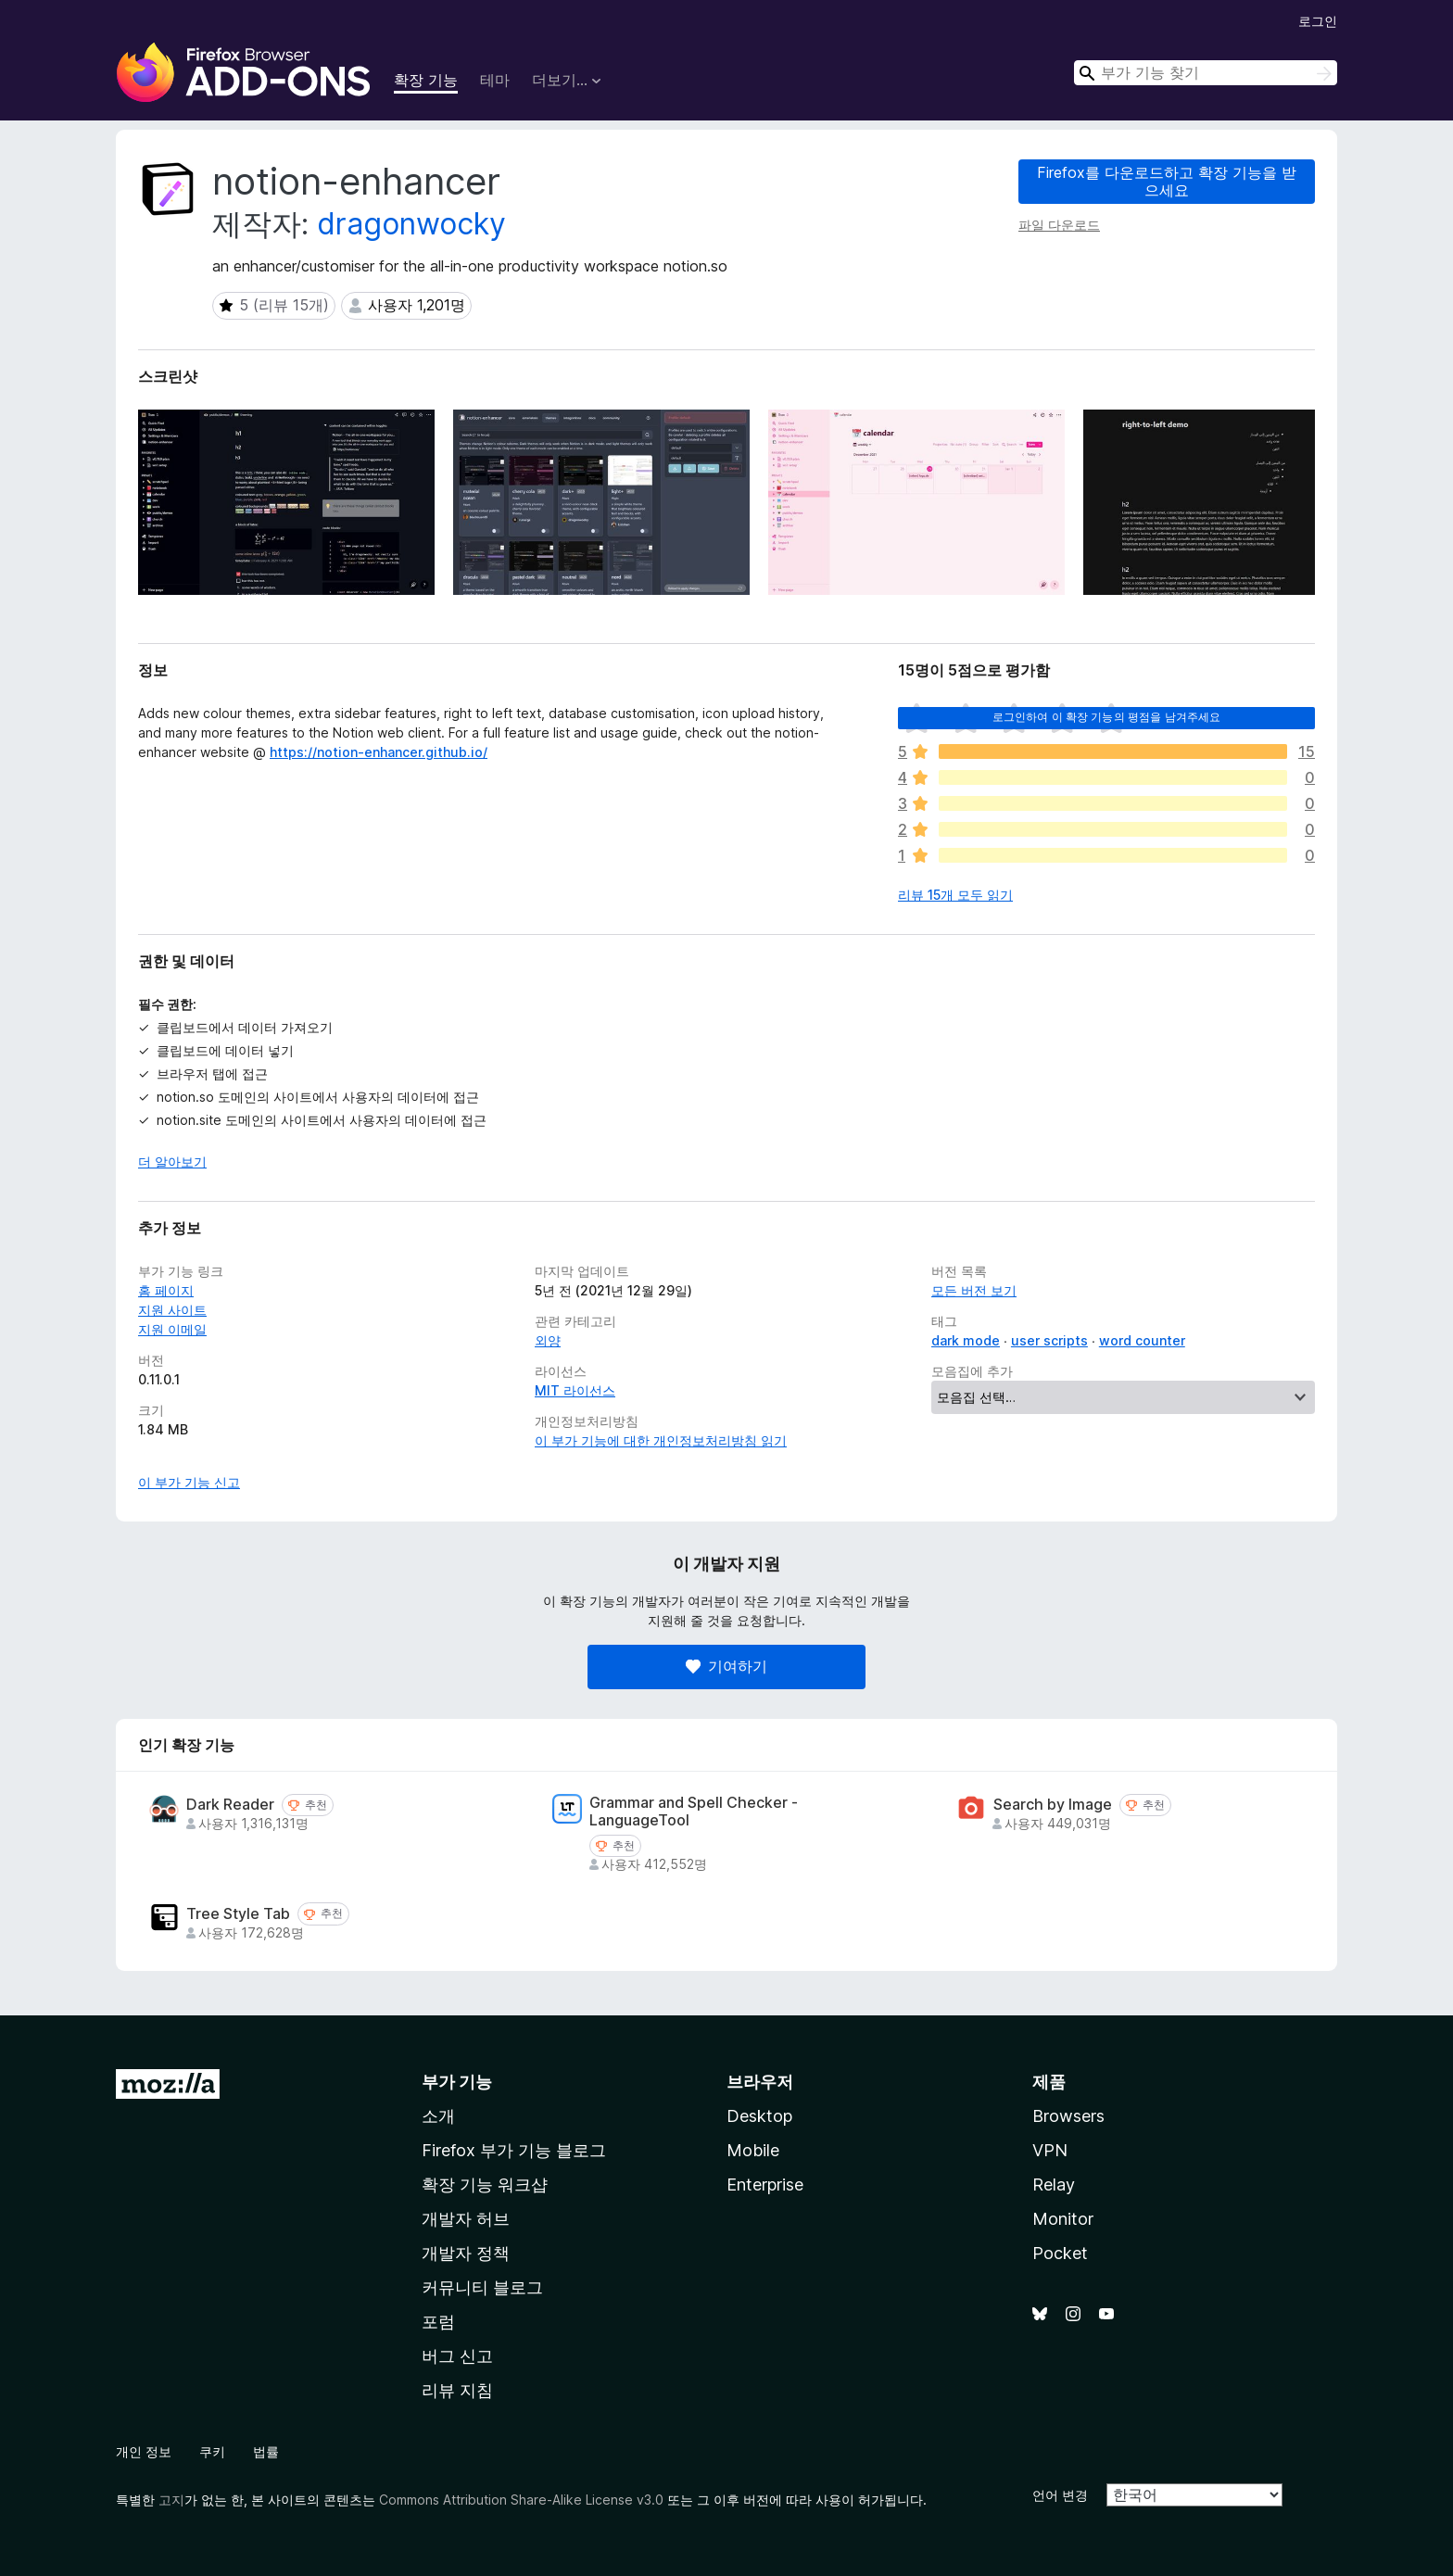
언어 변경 (1060, 2495)
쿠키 (212, 2451)
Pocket (1060, 2253)
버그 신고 (457, 2356)
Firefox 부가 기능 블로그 (514, 2150)
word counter (1142, 1340)
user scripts (1049, 1340)
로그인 (1317, 21)
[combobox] (1205, 72)
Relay (1053, 2184)
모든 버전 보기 (974, 1290)
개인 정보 (143, 2451)
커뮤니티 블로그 (482, 2287)
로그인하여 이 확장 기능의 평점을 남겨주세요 (1106, 717)
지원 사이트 (172, 1310)
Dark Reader (230, 1804)
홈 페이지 (166, 1290)
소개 (438, 2116)
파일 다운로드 (1059, 225)
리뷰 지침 (457, 2390)
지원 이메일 (172, 1329)
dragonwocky (411, 224)
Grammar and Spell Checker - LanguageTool (693, 1811)
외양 (548, 1340)
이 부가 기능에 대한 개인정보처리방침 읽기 (661, 1440)
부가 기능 (457, 2081)
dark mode (965, 1340)
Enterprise (764, 2184)
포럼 (438, 2321)
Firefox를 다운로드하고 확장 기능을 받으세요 (1166, 181)
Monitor (1062, 2219)
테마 (495, 79)
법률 (266, 2451)
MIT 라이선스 (575, 1390)
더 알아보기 (172, 1161)
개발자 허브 (466, 2219)
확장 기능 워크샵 (485, 2184)
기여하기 (726, 1666)
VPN (1050, 2150)
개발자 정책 (466, 2253)
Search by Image (1052, 1804)
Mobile (752, 2150)
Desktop (759, 2116)
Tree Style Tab (238, 1914)
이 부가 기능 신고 (189, 1482)
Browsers (1068, 2116)
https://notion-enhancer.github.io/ (378, 752)
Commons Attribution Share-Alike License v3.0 (521, 2499)
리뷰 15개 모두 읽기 (955, 895)
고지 (171, 2499)
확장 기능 (426, 79)
